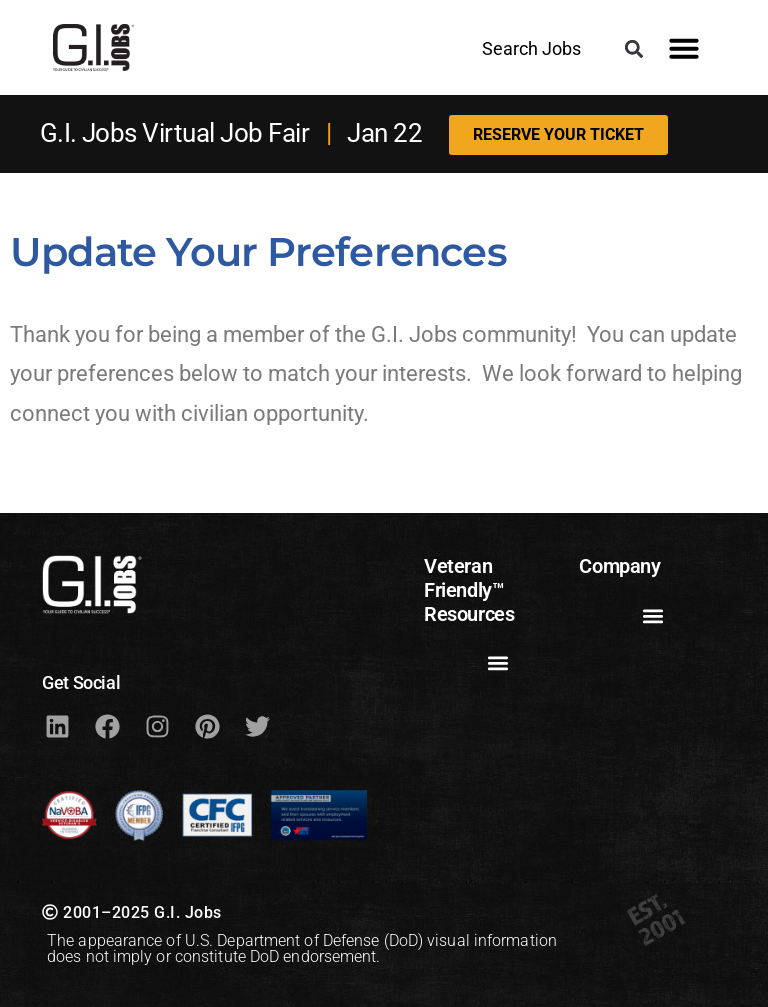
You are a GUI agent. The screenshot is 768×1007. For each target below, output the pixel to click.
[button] (633, 48)
